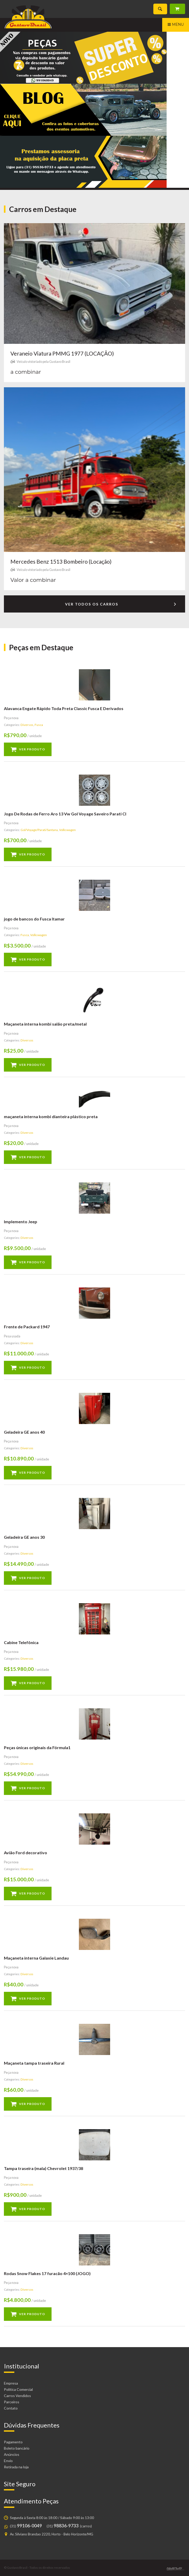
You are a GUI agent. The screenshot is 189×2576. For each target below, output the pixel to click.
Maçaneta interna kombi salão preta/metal (45, 1023)
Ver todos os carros (121, 604)
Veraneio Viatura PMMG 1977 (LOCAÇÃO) (62, 353)
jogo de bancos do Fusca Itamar (34, 918)
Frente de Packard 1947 (27, 1326)
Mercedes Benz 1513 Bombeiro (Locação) (60, 561)
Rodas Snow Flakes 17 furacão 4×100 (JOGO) (47, 2273)
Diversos (27, 725)
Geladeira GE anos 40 (24, 1431)
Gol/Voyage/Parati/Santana (39, 830)
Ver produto (32, 749)
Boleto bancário (16, 2448)
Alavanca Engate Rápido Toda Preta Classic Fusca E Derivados (63, 708)
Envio (8, 2460)
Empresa (11, 2383)
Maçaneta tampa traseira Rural (34, 2062)
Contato (11, 2408)
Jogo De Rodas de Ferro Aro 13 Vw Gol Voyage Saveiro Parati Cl (65, 813)
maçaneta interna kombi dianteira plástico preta (51, 1116)
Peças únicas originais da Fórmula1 (37, 1747)
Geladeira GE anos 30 (24, 1537)
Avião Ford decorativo (25, 1852)
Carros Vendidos (17, 2395)
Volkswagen (67, 830)
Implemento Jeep (20, 1221)
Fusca (39, 725)
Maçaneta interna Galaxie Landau (36, 1957)
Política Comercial (18, 2389)
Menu (175, 25)
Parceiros (11, 2402)
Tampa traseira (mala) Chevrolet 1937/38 (43, 2168)
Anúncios (11, 2454)
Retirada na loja (16, 2467)
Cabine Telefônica (21, 1642)
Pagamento (13, 2442)
